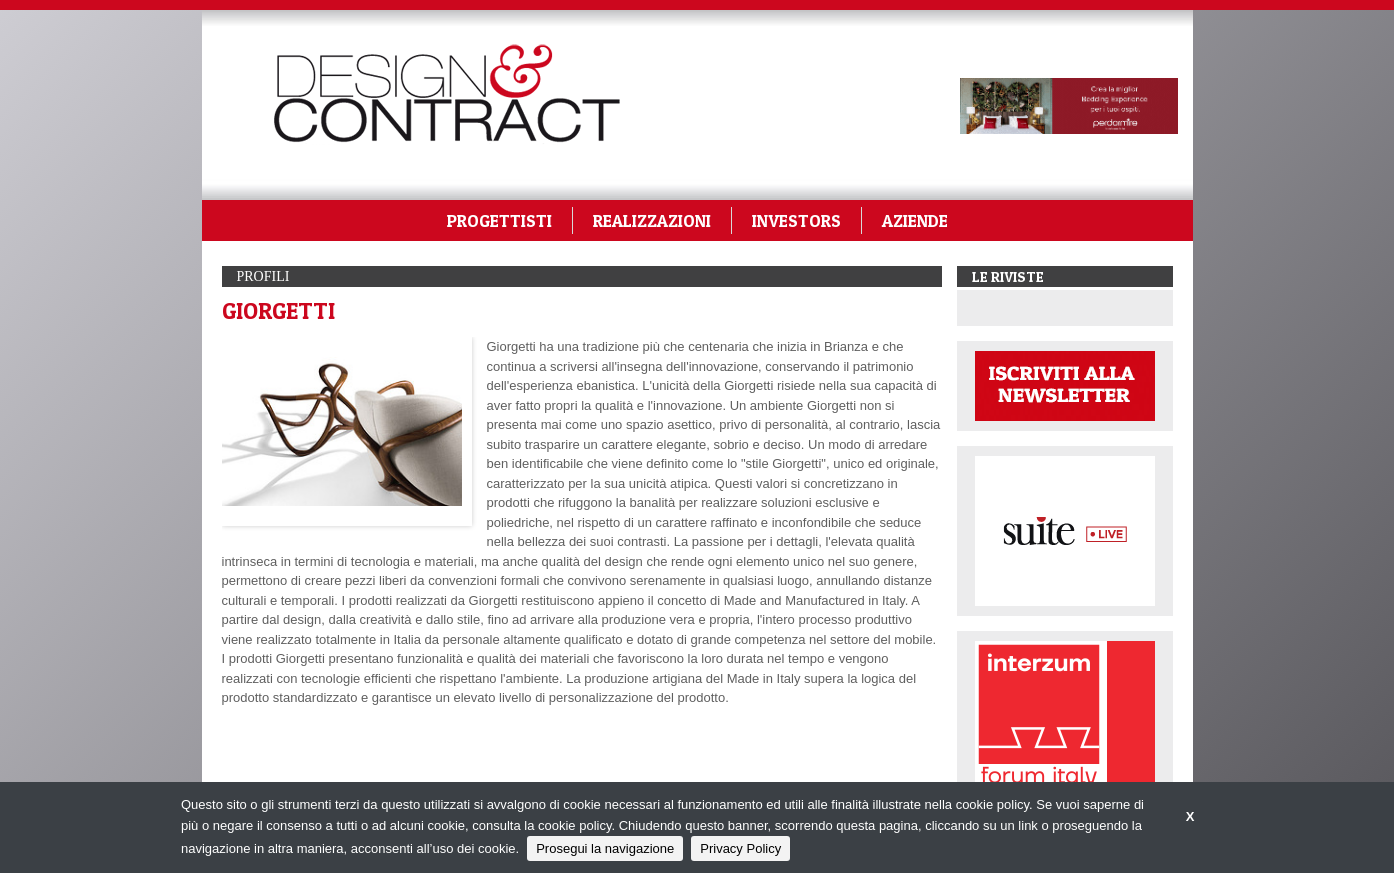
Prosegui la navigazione (605, 848)
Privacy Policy (740, 848)
